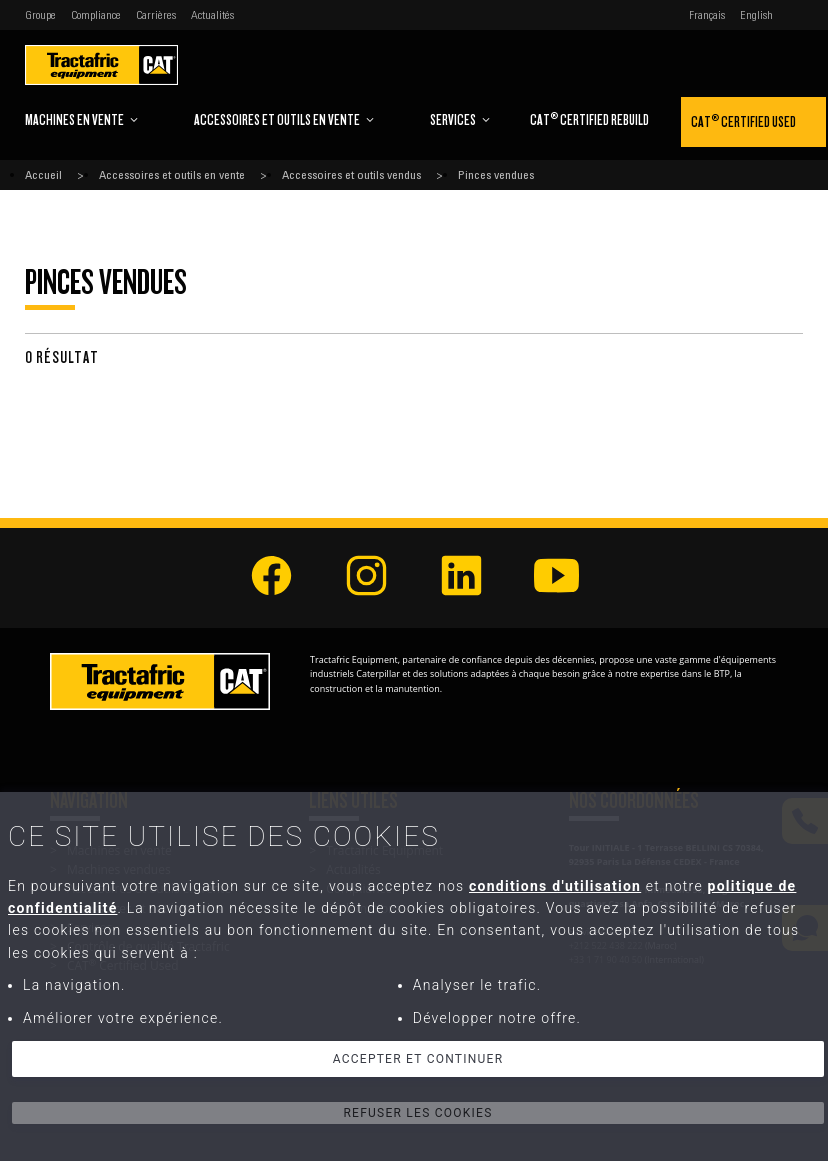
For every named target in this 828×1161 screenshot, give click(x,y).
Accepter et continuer (418, 1059)
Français (707, 15)
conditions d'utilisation (555, 886)
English (756, 15)
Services (460, 120)
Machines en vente (82, 120)
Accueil (43, 175)
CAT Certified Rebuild (589, 118)
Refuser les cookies (417, 1113)
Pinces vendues (496, 175)
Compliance (96, 15)
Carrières (156, 15)
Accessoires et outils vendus (351, 175)
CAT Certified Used (743, 120)
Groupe (40, 15)
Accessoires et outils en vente (284, 120)
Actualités (212, 15)
